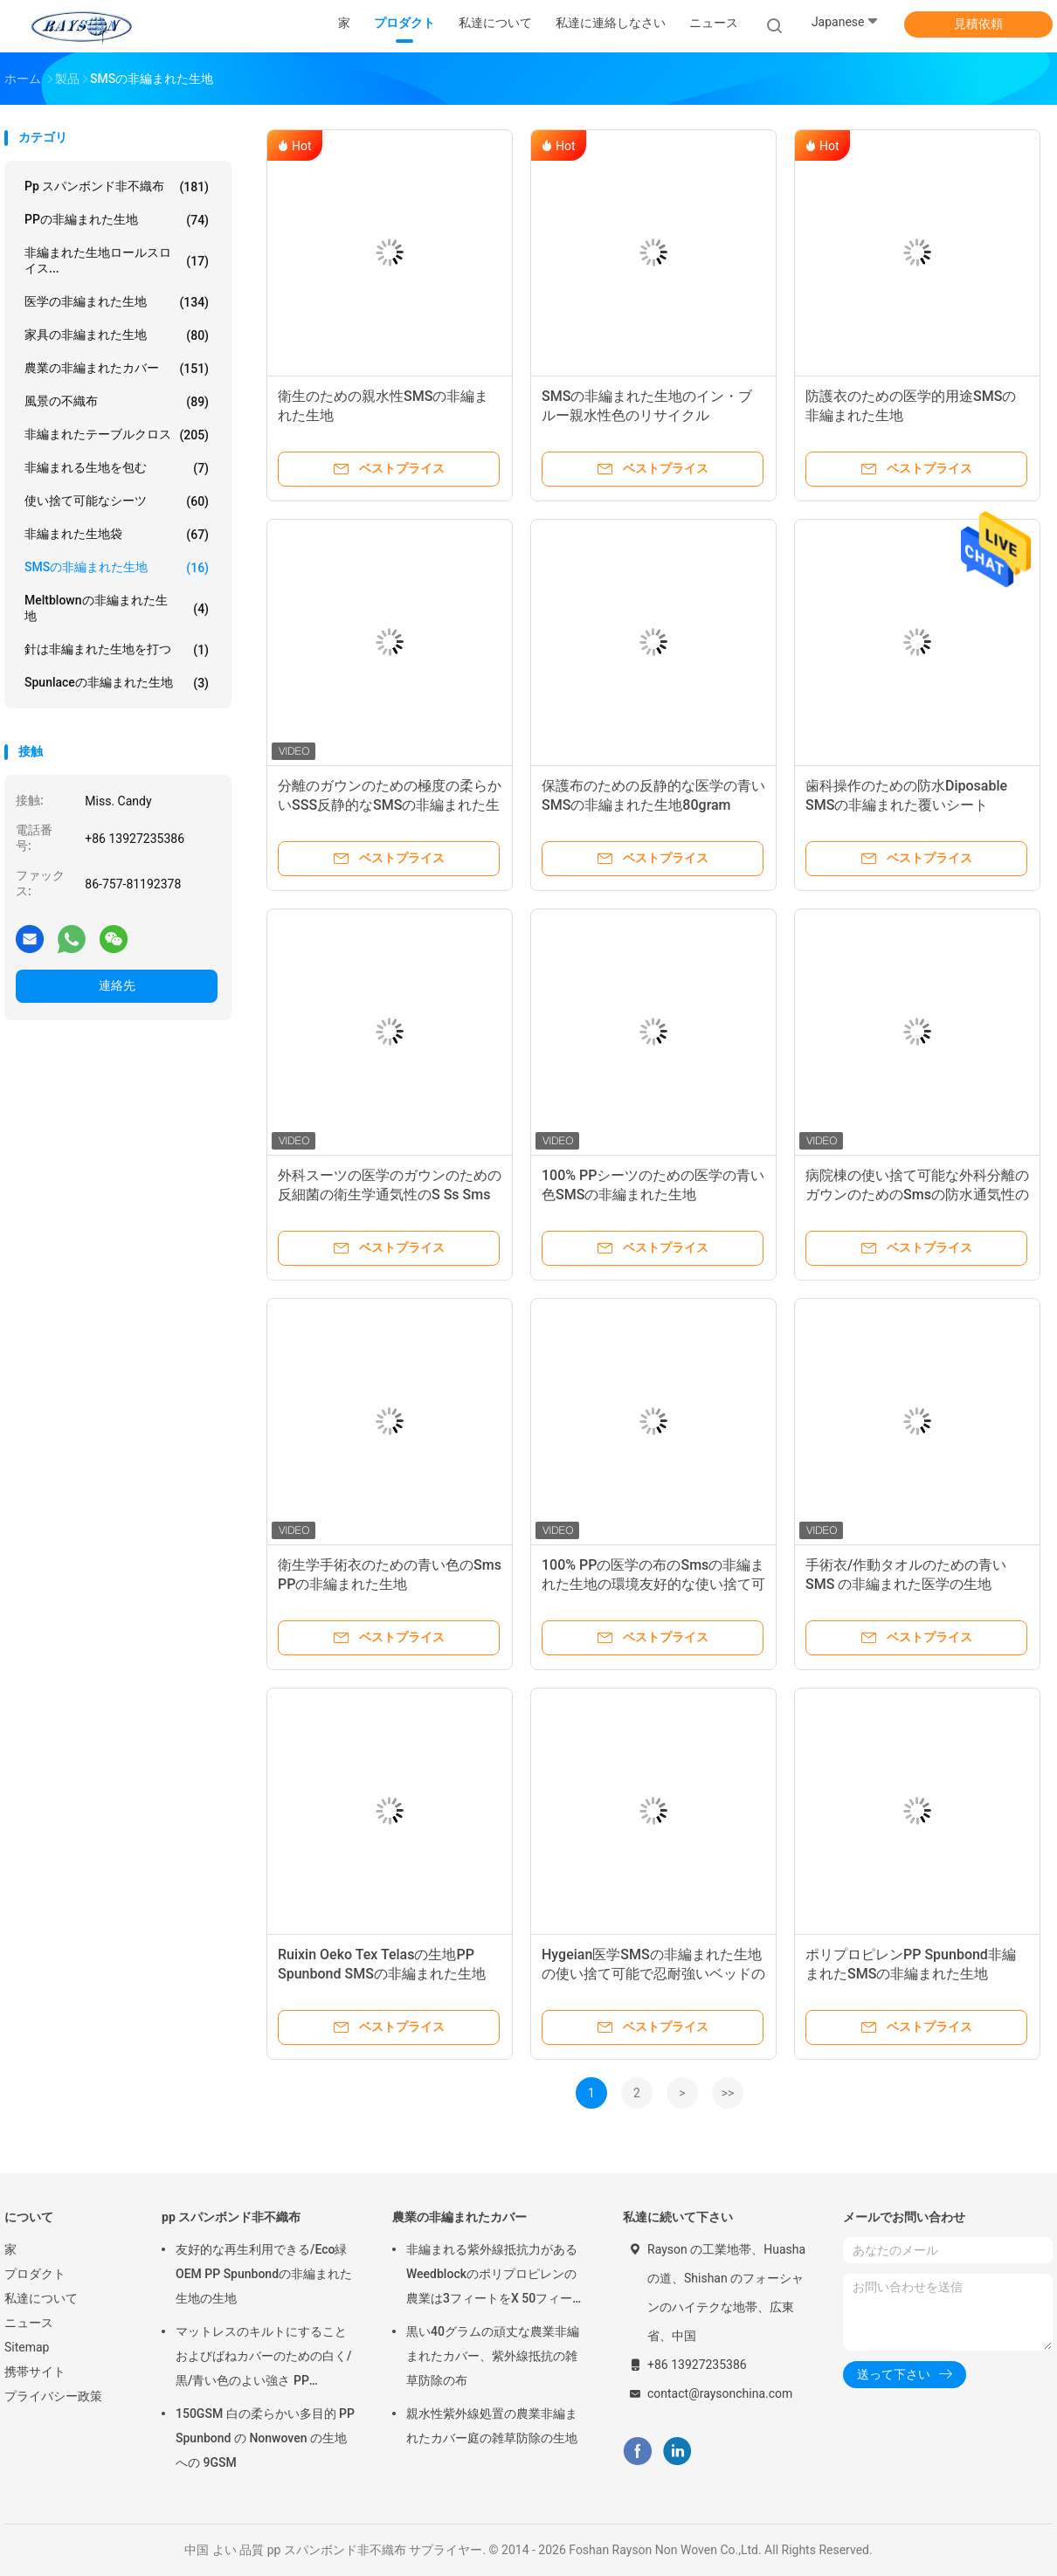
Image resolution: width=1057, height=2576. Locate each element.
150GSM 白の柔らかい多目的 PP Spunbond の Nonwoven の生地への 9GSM (265, 2438)
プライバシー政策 (53, 2396)
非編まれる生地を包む (116, 468)
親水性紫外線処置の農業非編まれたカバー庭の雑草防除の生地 (491, 2426)
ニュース (28, 2323)
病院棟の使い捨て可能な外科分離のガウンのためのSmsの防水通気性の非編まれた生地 (917, 1194)
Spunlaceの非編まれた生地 (116, 683)
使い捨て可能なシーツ (116, 501)
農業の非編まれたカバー (116, 368)
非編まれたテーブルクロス (116, 435)
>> (728, 2093)
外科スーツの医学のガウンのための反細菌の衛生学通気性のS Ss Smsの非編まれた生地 (389, 1194)
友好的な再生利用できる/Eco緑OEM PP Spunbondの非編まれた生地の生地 (264, 2273)
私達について (41, 2298)
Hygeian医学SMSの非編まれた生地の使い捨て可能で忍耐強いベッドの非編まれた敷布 (653, 1973)
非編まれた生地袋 (116, 534)
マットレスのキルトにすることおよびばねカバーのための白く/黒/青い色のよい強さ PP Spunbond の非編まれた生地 (263, 2358)
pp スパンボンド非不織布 (116, 187)
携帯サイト (35, 2372)
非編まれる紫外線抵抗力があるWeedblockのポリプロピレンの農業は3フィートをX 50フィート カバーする (495, 2276)
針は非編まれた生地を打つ (116, 650)
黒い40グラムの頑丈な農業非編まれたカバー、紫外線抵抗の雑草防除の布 (492, 2355)
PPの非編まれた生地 (116, 220)
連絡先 (117, 985)
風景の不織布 (116, 402)
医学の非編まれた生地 (116, 302)
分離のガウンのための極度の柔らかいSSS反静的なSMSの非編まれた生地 (389, 804)
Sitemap (26, 2347)
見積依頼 (978, 24)
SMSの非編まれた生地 (116, 568)
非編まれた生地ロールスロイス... (116, 260)
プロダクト (35, 2274)
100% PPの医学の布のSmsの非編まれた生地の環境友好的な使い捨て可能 (653, 1584)
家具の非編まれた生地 (116, 335)
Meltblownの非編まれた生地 (116, 608)
